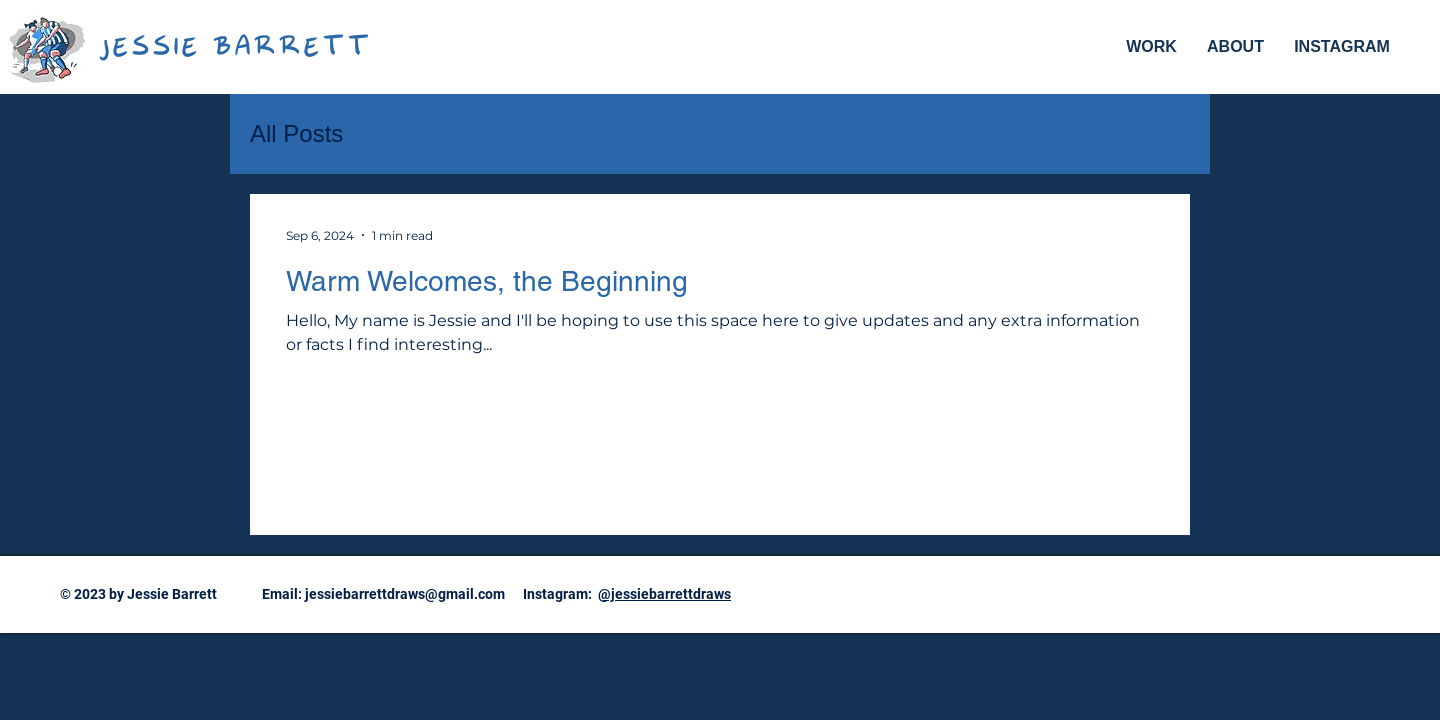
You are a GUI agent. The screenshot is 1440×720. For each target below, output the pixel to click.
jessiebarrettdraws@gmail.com (405, 594)
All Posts (296, 133)
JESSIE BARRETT (234, 49)
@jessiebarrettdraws (664, 594)
